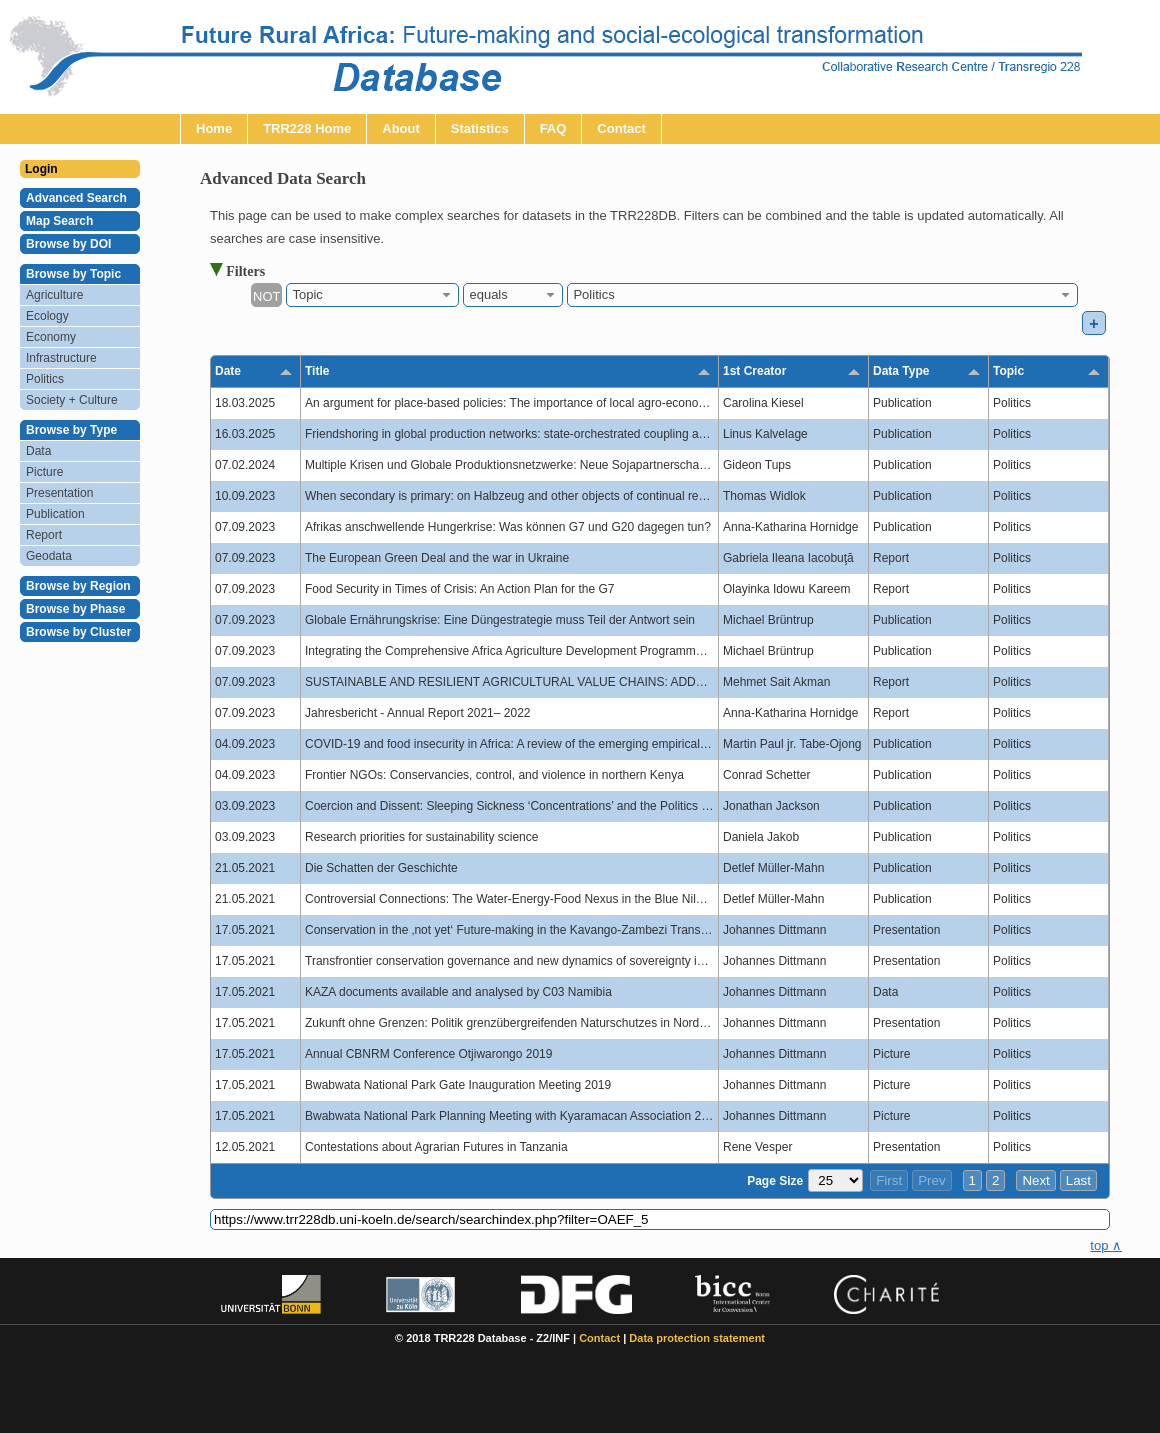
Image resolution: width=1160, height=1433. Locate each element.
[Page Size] (835, 1180)
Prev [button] (931, 1180)
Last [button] (1078, 1180)
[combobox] (372, 295)
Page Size (775, 1181)
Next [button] (1035, 1180)
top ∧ (1106, 1245)
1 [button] (972, 1180)
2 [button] (995, 1180)
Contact (599, 1338)
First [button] (889, 1180)
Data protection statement (697, 1338)
